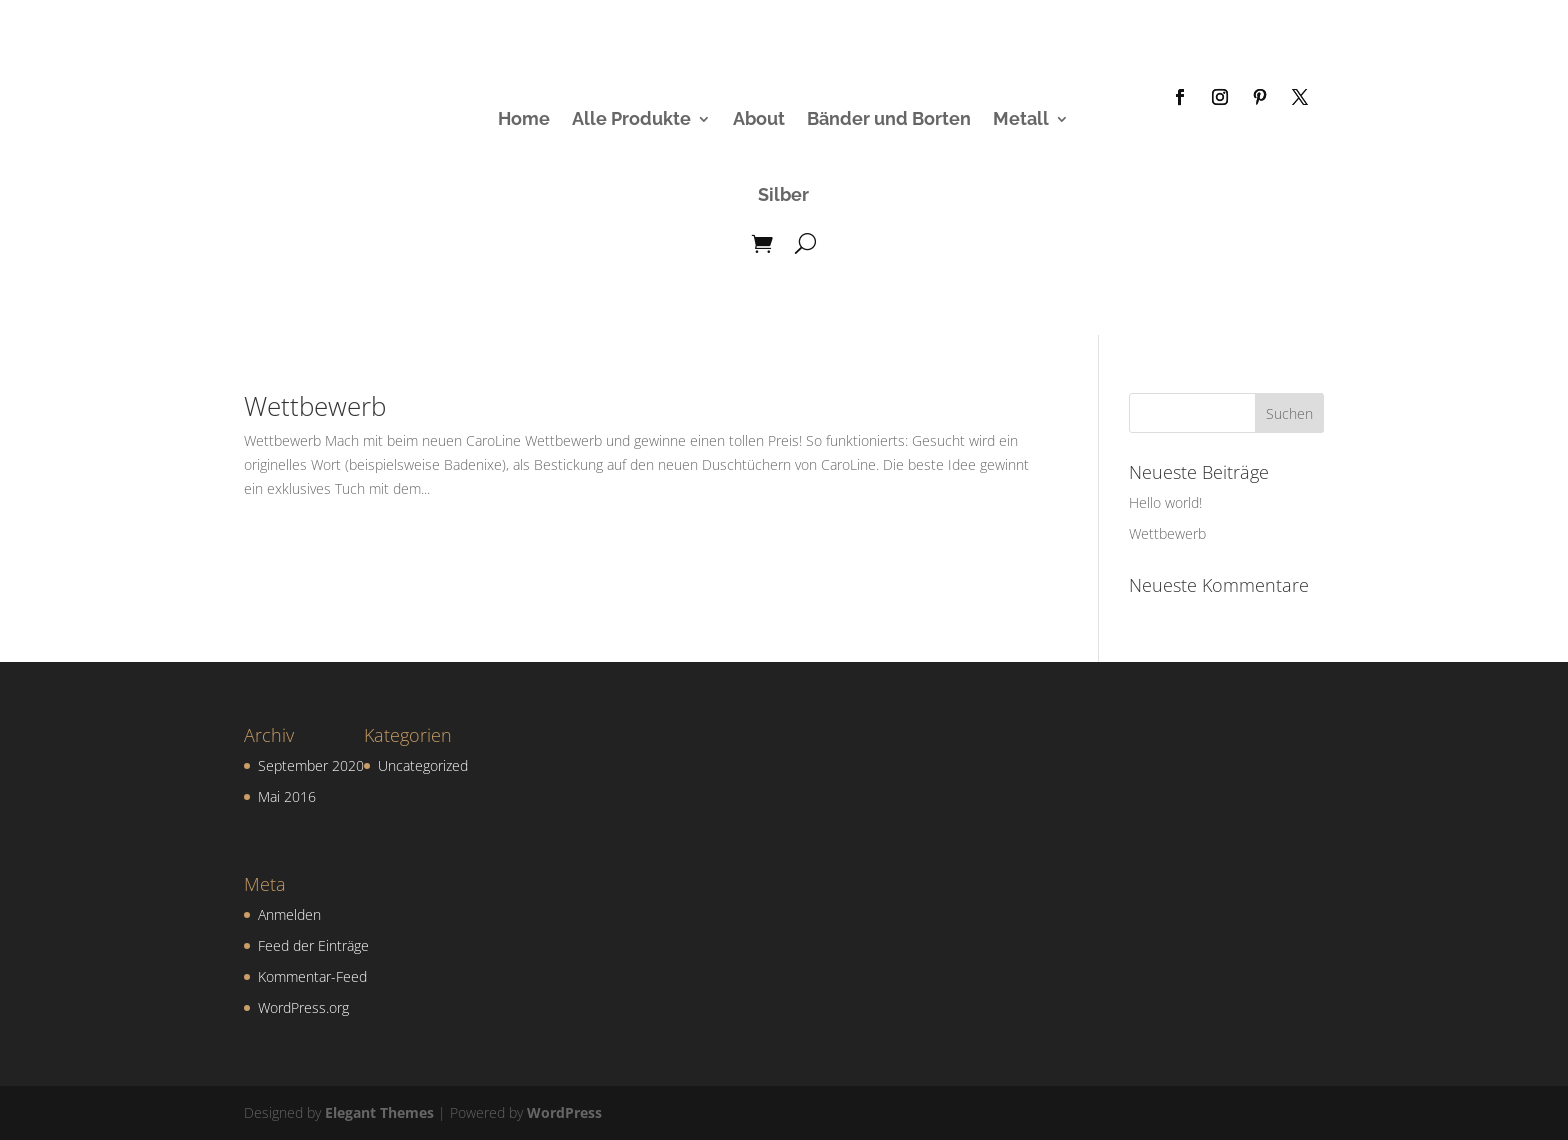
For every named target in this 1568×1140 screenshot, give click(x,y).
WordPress (564, 1112)
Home (524, 118)
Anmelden (289, 914)
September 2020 (311, 765)
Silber (783, 194)
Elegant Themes (379, 1112)
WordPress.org (303, 1007)
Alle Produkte (631, 118)
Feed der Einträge (313, 945)
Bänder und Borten (889, 118)
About (759, 118)
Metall (1021, 118)
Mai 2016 (287, 796)
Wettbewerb (315, 406)
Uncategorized (423, 765)
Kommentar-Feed (312, 976)
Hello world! (1165, 502)
